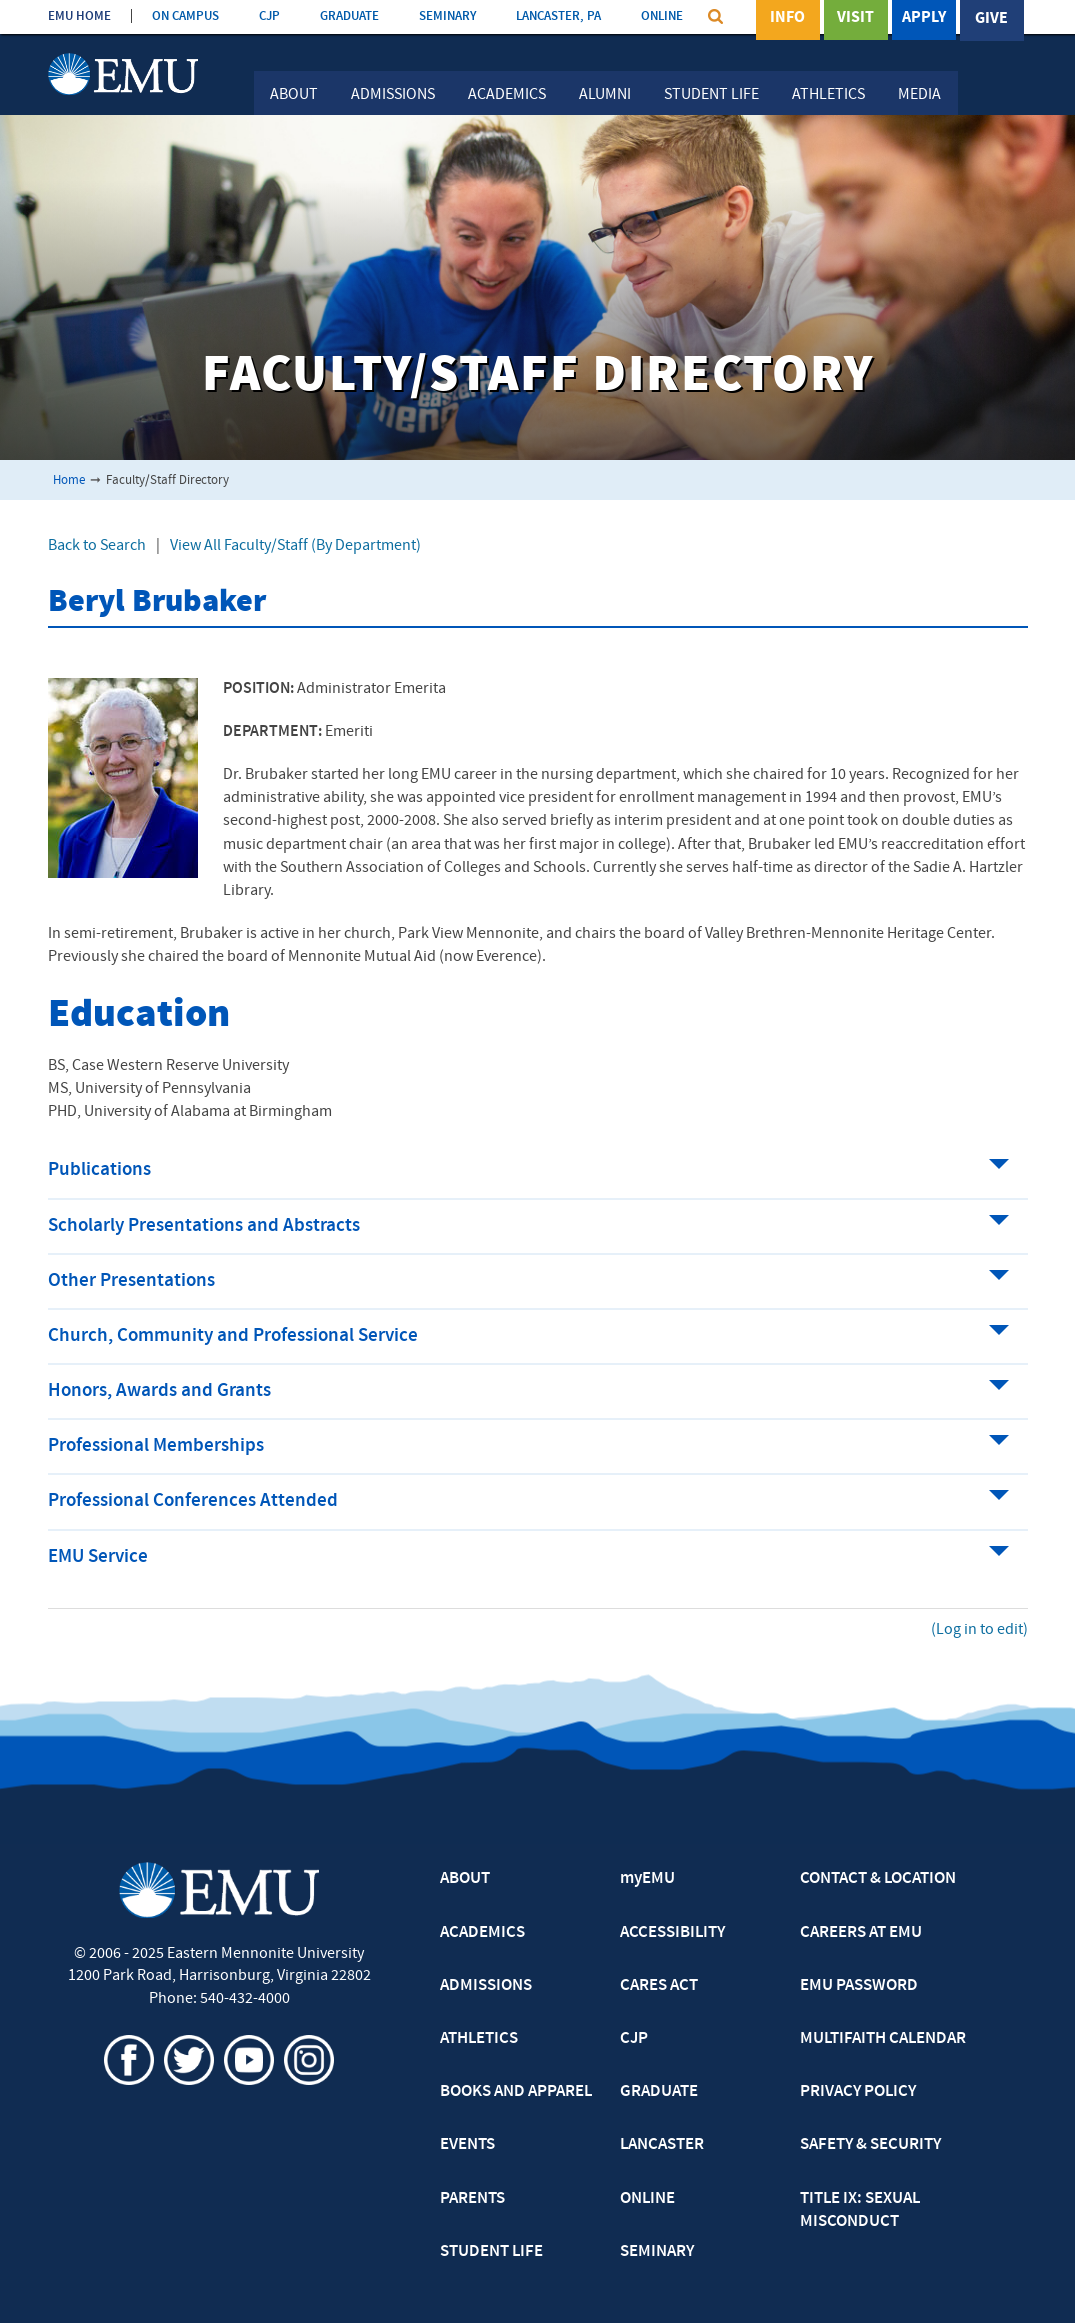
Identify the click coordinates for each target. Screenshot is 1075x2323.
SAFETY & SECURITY (870, 2145)
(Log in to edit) (979, 1630)
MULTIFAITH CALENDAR (883, 2039)
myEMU (647, 1879)
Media (919, 95)
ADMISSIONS (486, 1986)
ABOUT (465, 1879)
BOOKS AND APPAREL (516, 2092)
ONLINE (662, 16)
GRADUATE (349, 16)
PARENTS (472, 2199)
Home (69, 480)
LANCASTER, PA (558, 16)
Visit (855, 19)
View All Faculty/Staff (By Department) (295, 546)
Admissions (393, 95)
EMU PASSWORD (859, 1986)
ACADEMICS (482, 1933)
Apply (924, 19)
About (294, 95)
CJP (269, 16)
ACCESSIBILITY (672, 1933)
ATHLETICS (479, 2039)
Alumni (605, 95)
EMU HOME (79, 16)
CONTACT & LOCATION (878, 1879)
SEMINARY (447, 16)
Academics (507, 95)
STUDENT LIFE (491, 2252)
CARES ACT (659, 1986)
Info (787, 19)
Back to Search (97, 546)
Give (991, 19)
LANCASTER (662, 2145)
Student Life (711, 95)
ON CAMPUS (185, 16)
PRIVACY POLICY (858, 2092)
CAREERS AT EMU (861, 1933)
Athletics (828, 95)
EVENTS (467, 2145)
